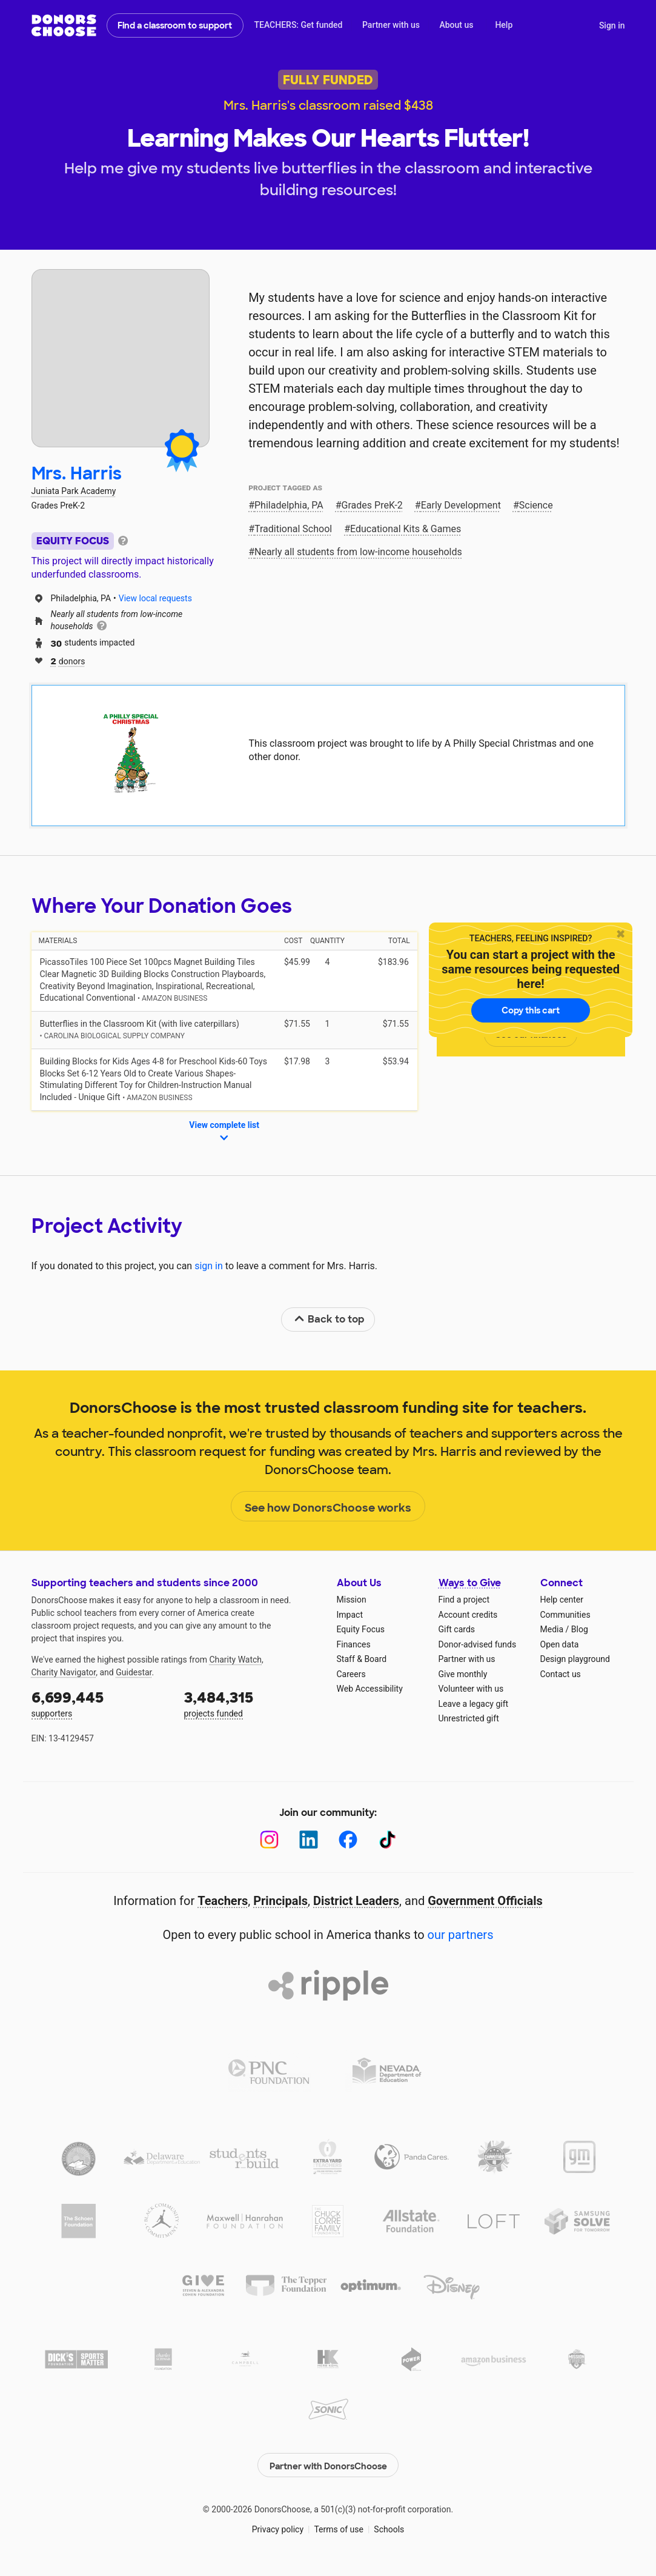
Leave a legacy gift (474, 1704)
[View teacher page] (120, 358)
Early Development (461, 505)
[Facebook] (348, 1840)
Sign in (612, 25)
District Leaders (356, 1901)
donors (68, 660)
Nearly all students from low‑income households (358, 552)
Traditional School (293, 529)
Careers (351, 1674)
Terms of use (338, 2527)
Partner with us (391, 25)
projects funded (252, 1702)
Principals (280, 1901)
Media (552, 1629)
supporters (99, 1702)
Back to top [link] (329, 1319)
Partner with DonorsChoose (328, 2462)
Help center (561, 1599)
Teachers (222, 1901)
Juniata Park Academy (73, 491)
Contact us (560, 1674)
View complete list (224, 1132)
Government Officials (485, 1901)
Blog (579, 1629)
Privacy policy (277, 2527)
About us (456, 25)
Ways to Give (470, 1583)
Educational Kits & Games (405, 529)
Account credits (468, 1615)
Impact (350, 1615)
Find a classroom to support (175, 25)
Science (536, 505)
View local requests (155, 598)
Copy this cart (531, 1010)
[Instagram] (269, 1840)
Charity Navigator (63, 1672)
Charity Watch (235, 1659)
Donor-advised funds (478, 1644)
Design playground (575, 1659)
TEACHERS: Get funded (298, 25)
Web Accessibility (370, 1688)
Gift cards (457, 1629)
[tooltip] (123, 539)
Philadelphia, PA (288, 505)
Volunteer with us (471, 1688)
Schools (389, 2527)
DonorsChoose (63, 25)
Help (503, 25)
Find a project (464, 1599)
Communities (565, 1615)
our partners (461, 1934)
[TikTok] (387, 1840)
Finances (354, 1644)
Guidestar (133, 1672)
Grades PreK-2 (372, 505)
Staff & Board (362, 1659)
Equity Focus (361, 1629)
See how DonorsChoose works (328, 1507)
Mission (351, 1599)
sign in (208, 1266)
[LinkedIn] (308, 1840)
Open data (559, 1644)
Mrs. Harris (76, 473)
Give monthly (463, 1674)
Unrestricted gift (469, 1718)
